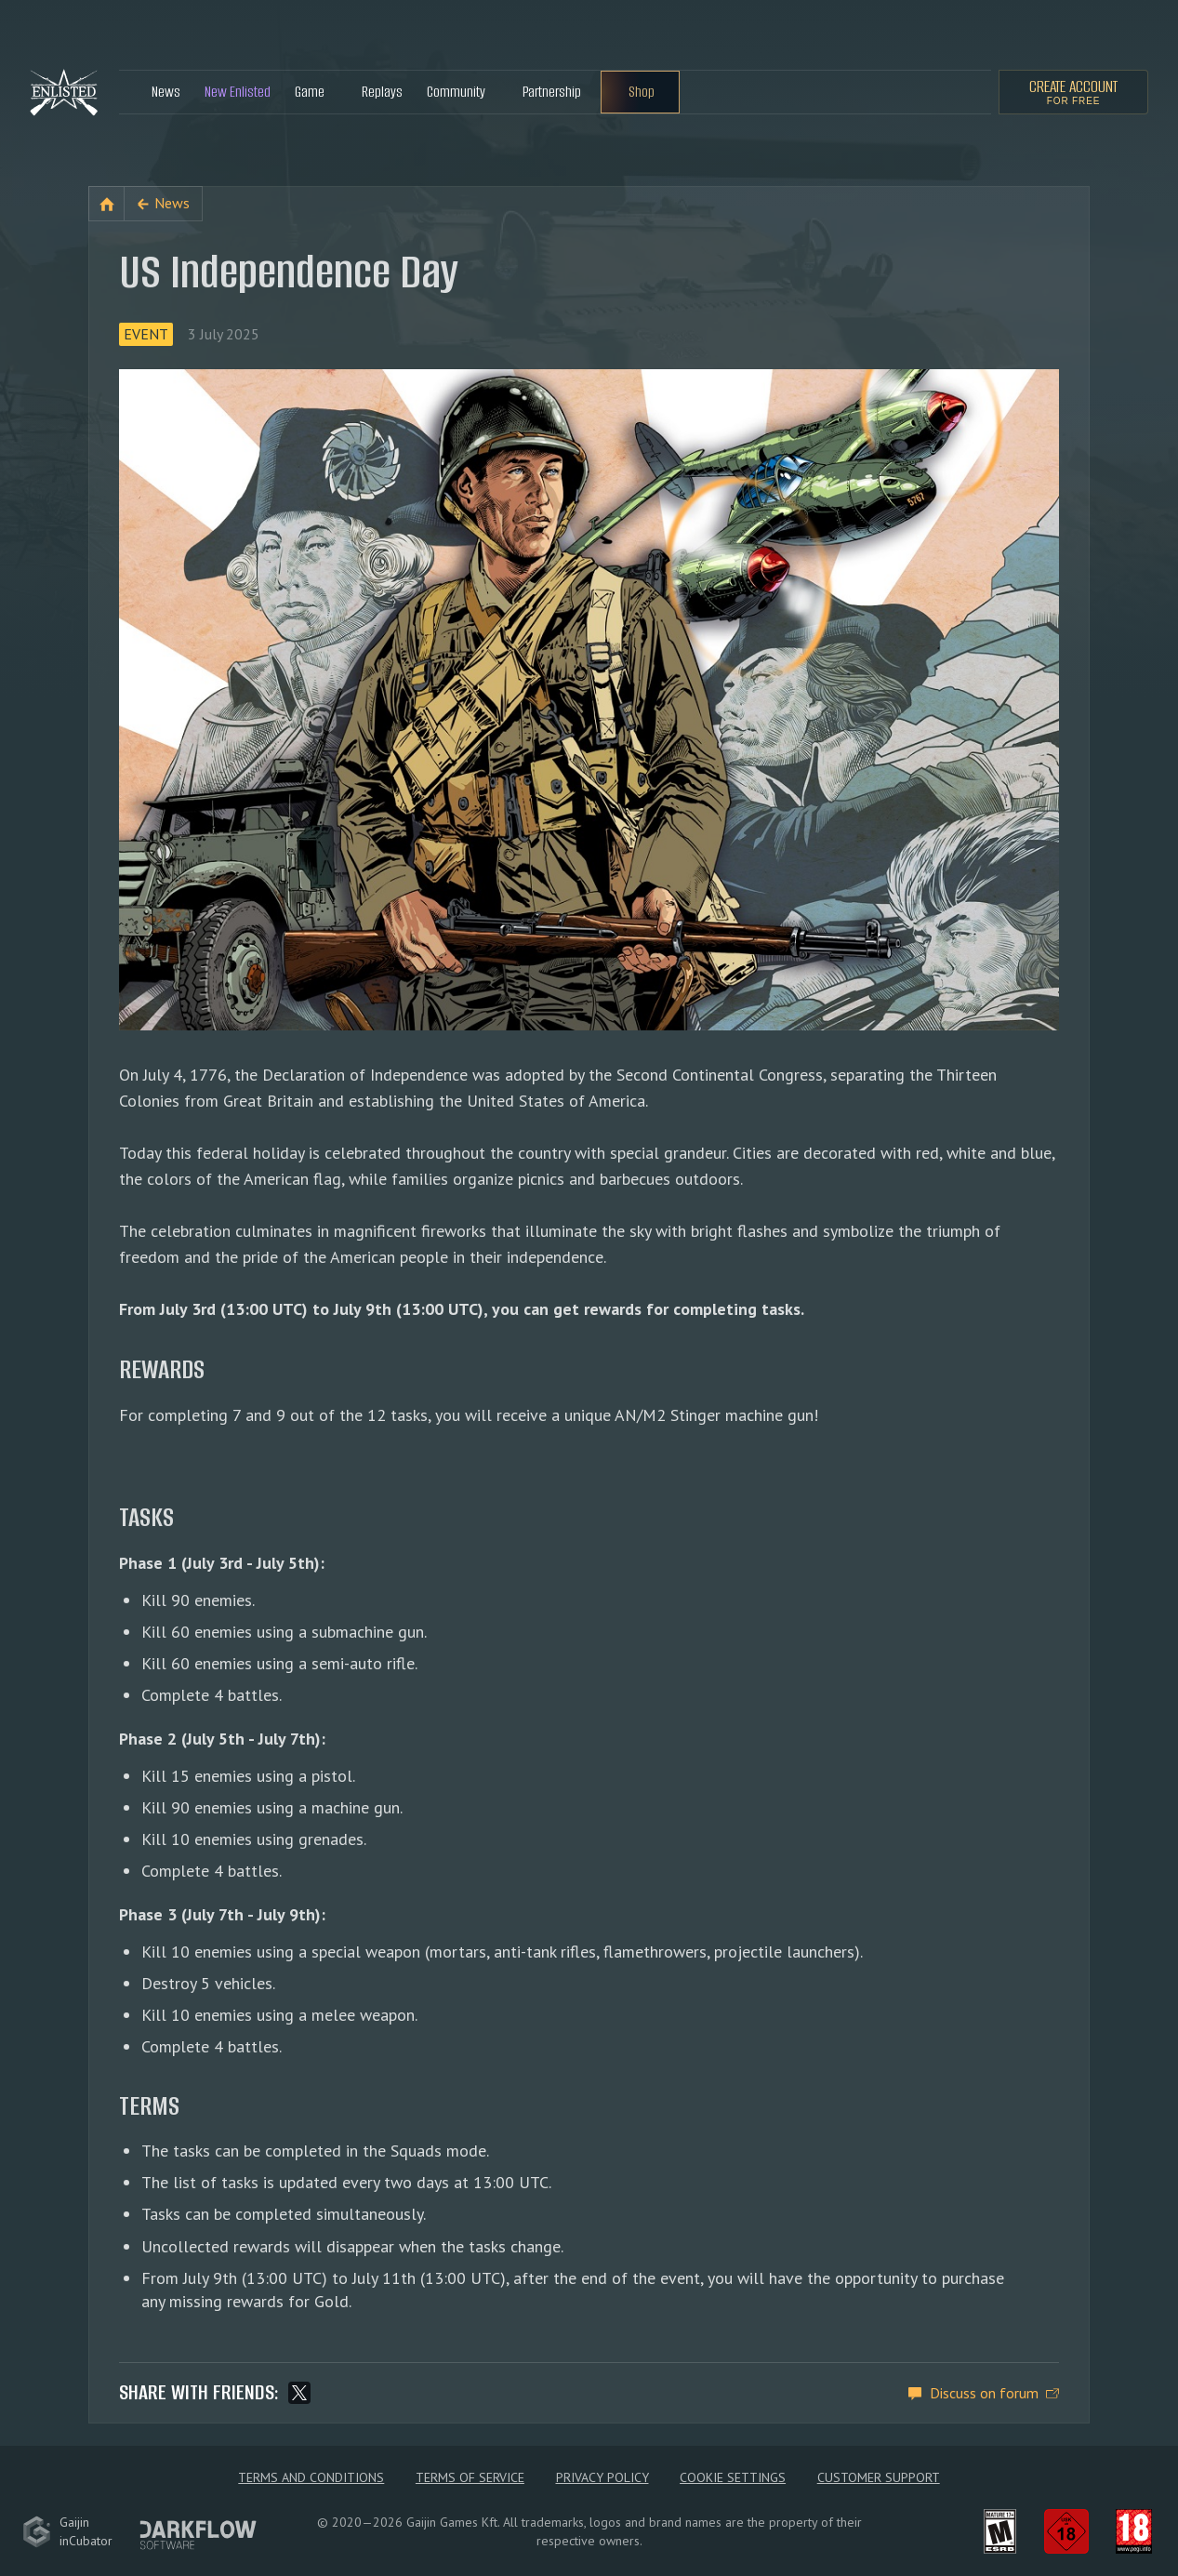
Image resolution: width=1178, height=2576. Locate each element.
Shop (642, 91)
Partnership (552, 91)
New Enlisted (238, 91)
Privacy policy (602, 2477)
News (166, 91)
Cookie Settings (733, 2477)
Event (146, 334)
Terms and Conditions (311, 2477)
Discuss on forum (984, 2392)
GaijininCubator (67, 2531)
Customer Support (878, 2477)
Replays (382, 91)
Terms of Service (470, 2477)
